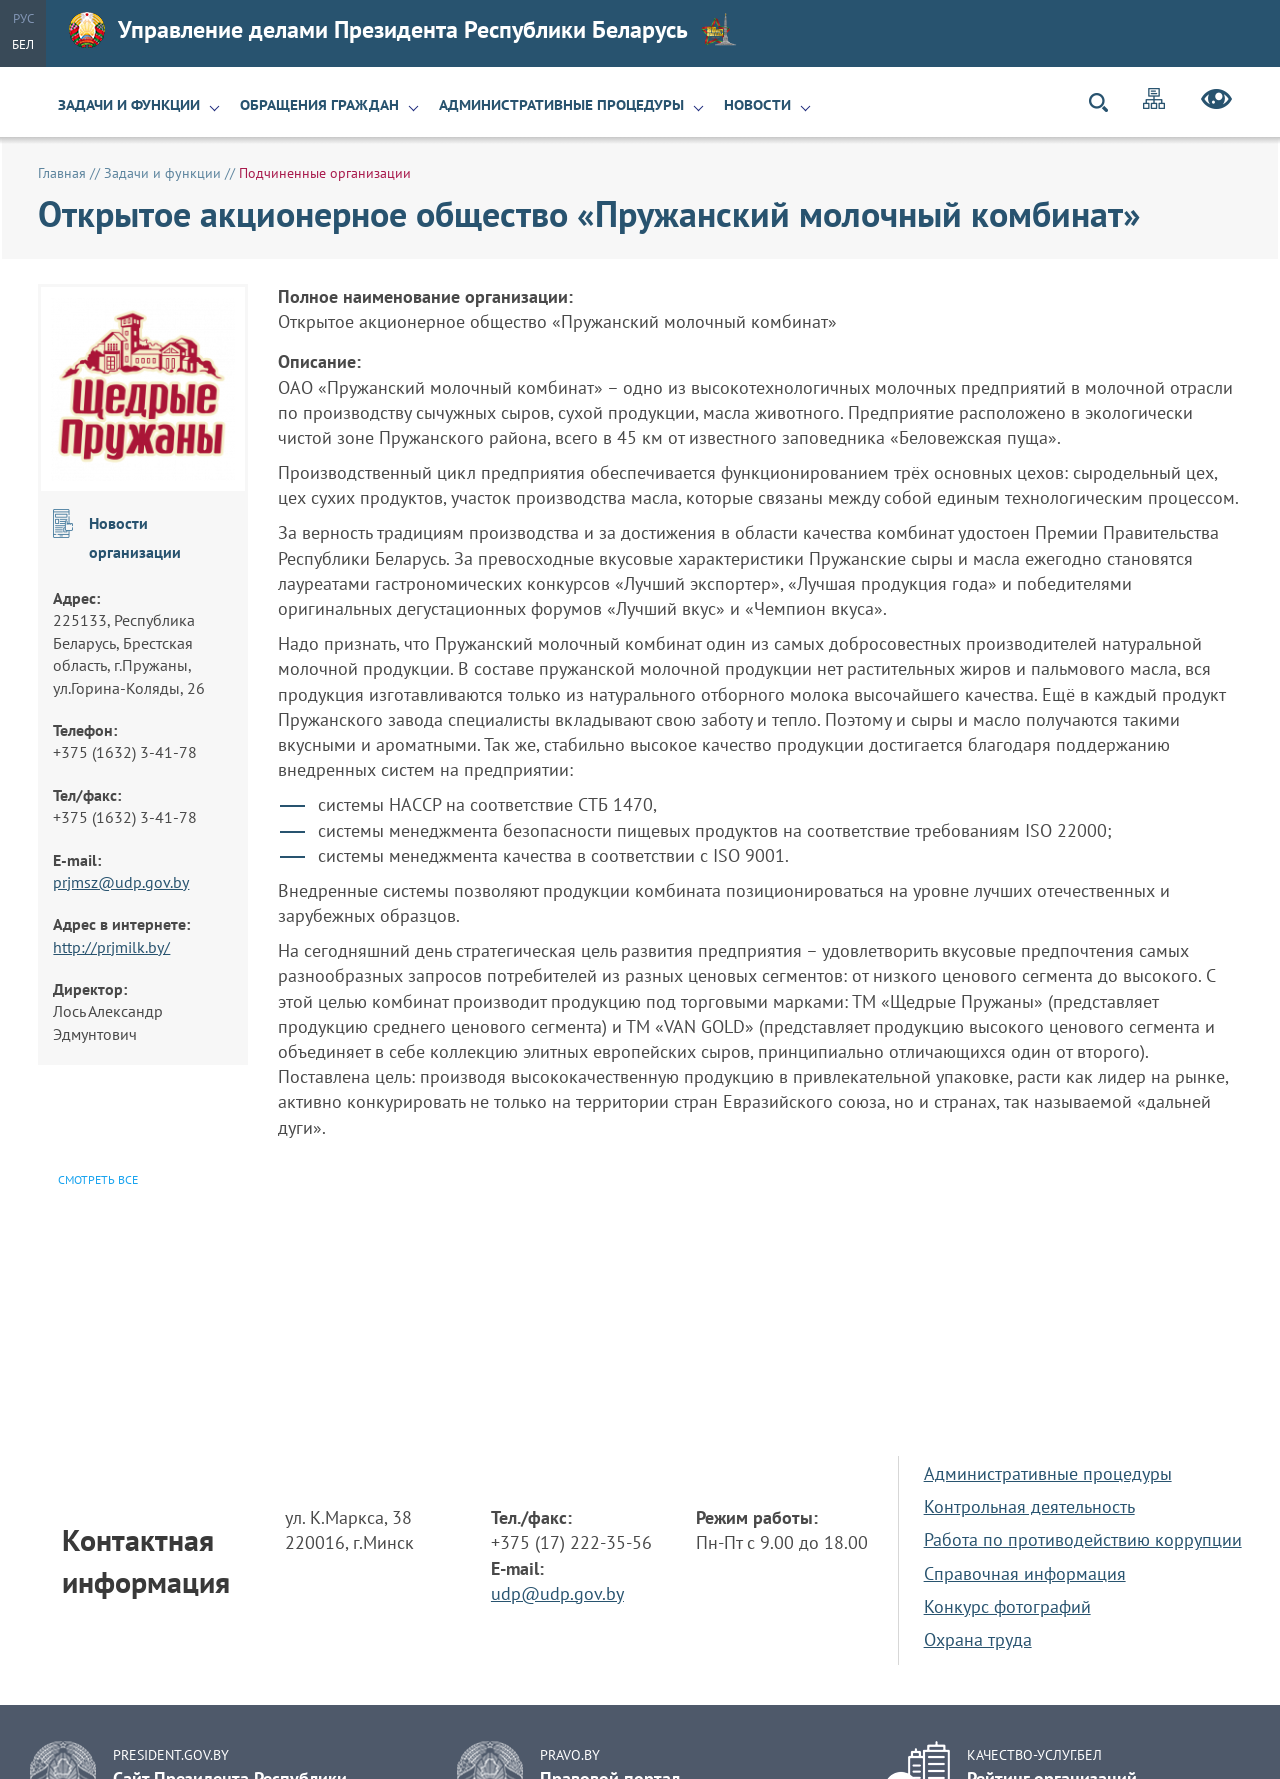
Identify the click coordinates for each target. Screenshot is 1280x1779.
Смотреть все (98, 1179)
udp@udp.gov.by (557, 1593)
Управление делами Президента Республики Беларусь (403, 30)
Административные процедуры (561, 105)
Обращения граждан (319, 105)
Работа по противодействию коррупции (1083, 1539)
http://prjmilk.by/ (111, 947)
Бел (23, 44)
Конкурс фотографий (1007, 1606)
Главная (62, 173)
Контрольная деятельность (1029, 1506)
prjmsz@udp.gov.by (121, 882)
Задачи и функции (129, 105)
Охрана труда (978, 1639)
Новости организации (135, 537)
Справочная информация (1025, 1573)
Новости (757, 105)
